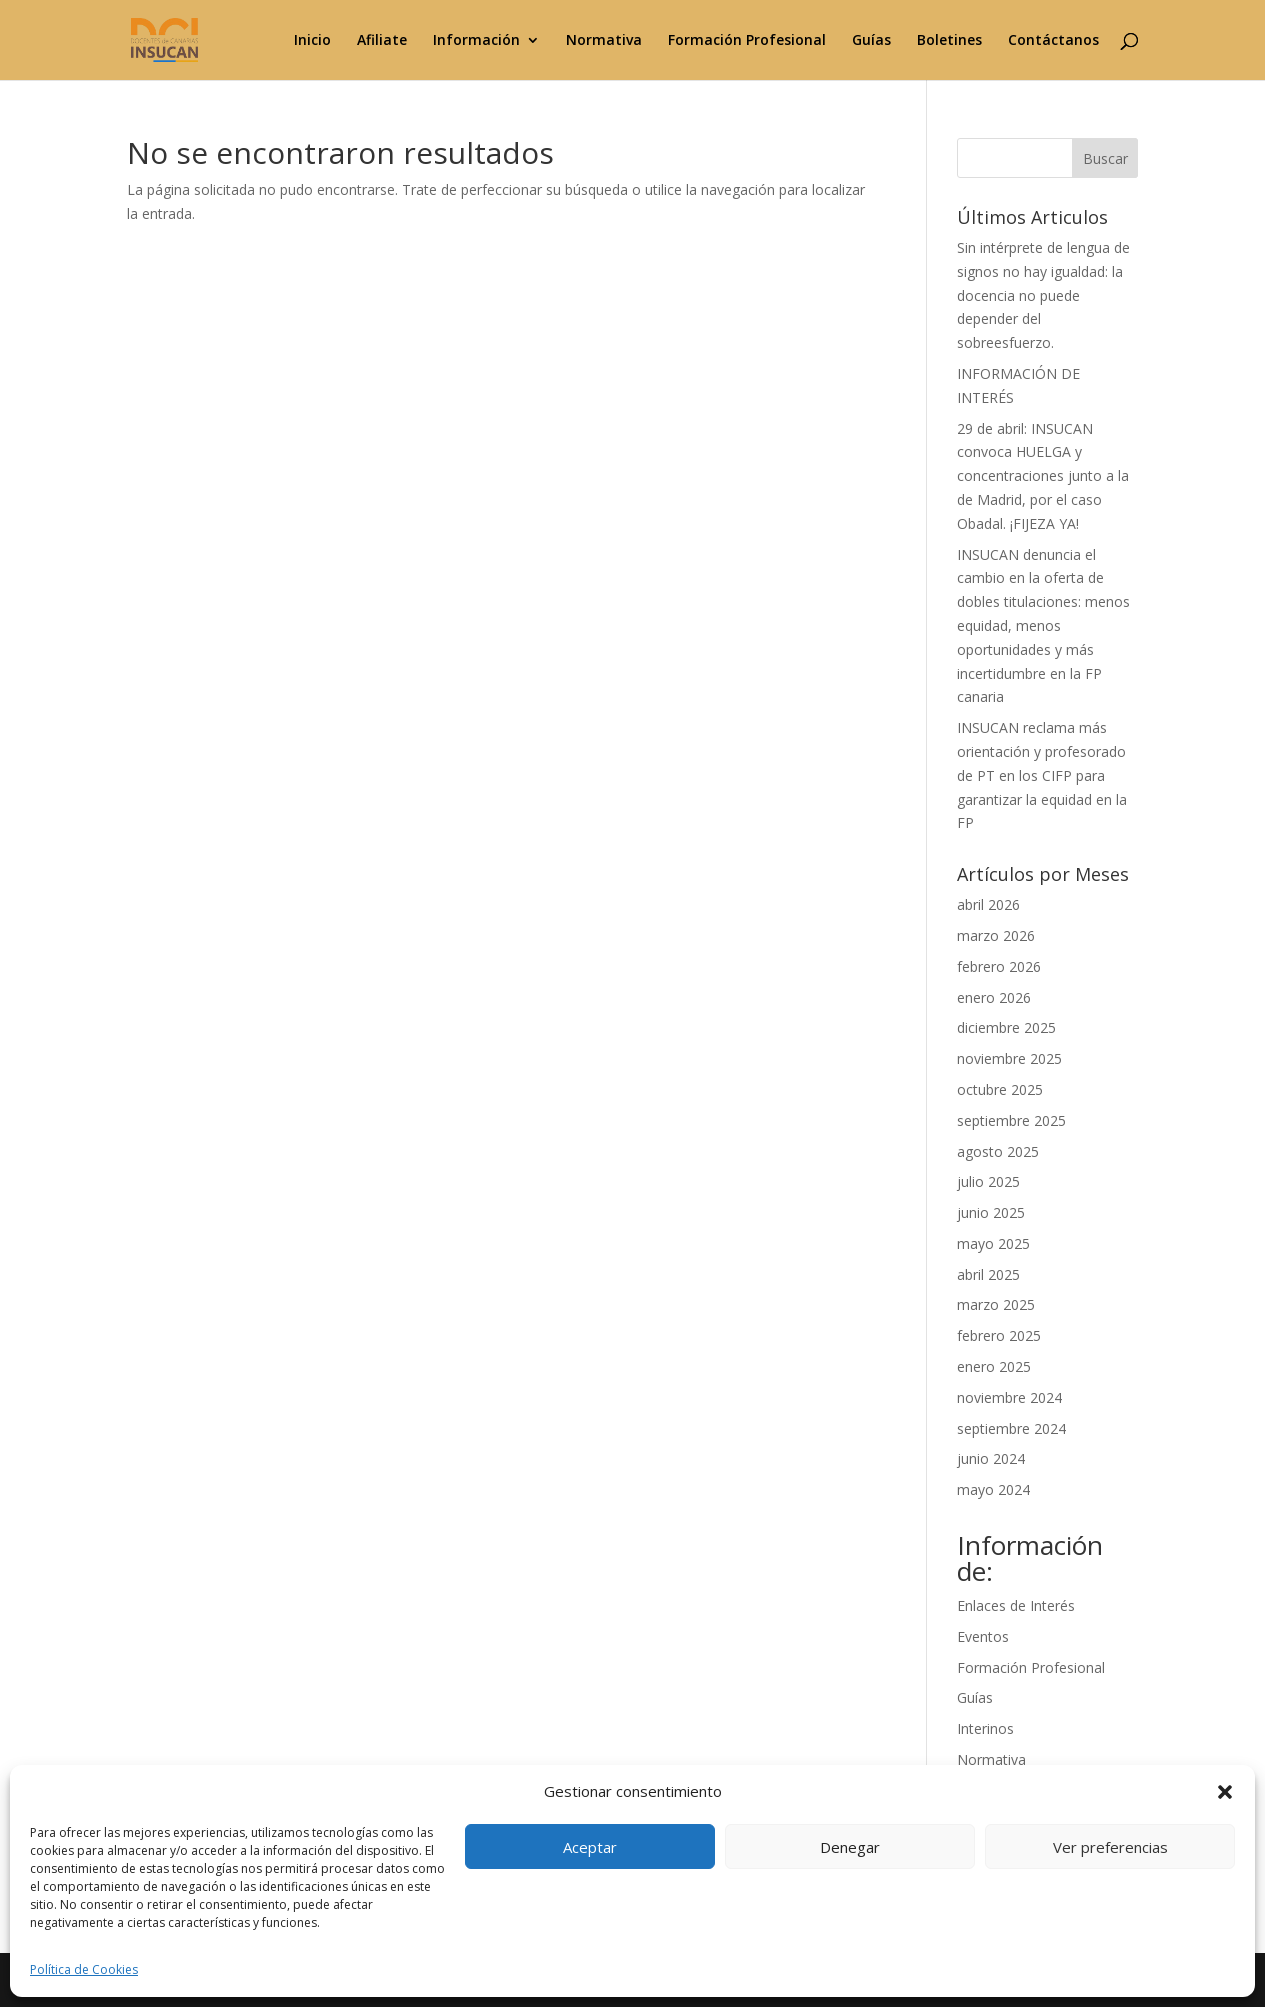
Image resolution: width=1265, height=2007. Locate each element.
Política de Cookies (84, 1969)
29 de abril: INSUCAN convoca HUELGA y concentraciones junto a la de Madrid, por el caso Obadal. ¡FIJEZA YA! (1043, 476)
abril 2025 (988, 1274)
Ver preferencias (1110, 1847)
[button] (1225, 1792)
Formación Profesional (747, 41)
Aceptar (590, 1847)
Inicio (312, 41)
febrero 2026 (999, 966)
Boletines (949, 41)
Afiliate (382, 41)
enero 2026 (994, 997)
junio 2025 (991, 1212)
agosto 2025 (998, 1151)
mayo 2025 (993, 1243)
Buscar (1105, 158)
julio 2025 (988, 1181)
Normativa (604, 41)
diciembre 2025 (1006, 1027)
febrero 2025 (999, 1335)
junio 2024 (991, 1458)
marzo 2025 (996, 1304)
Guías (871, 41)
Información (476, 41)
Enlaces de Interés (1016, 1605)
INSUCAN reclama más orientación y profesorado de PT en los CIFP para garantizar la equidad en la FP (1042, 775)
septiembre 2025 (1011, 1120)
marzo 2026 (996, 935)
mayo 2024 (993, 1489)
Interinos (985, 1728)
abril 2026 (988, 904)
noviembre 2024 (1009, 1397)
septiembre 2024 (1011, 1428)
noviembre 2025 (1009, 1058)
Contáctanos (1053, 41)
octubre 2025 (1000, 1089)
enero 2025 (994, 1366)
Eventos (983, 1636)
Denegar (850, 1847)
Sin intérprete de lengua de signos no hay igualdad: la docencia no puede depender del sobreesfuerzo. (1043, 295)
